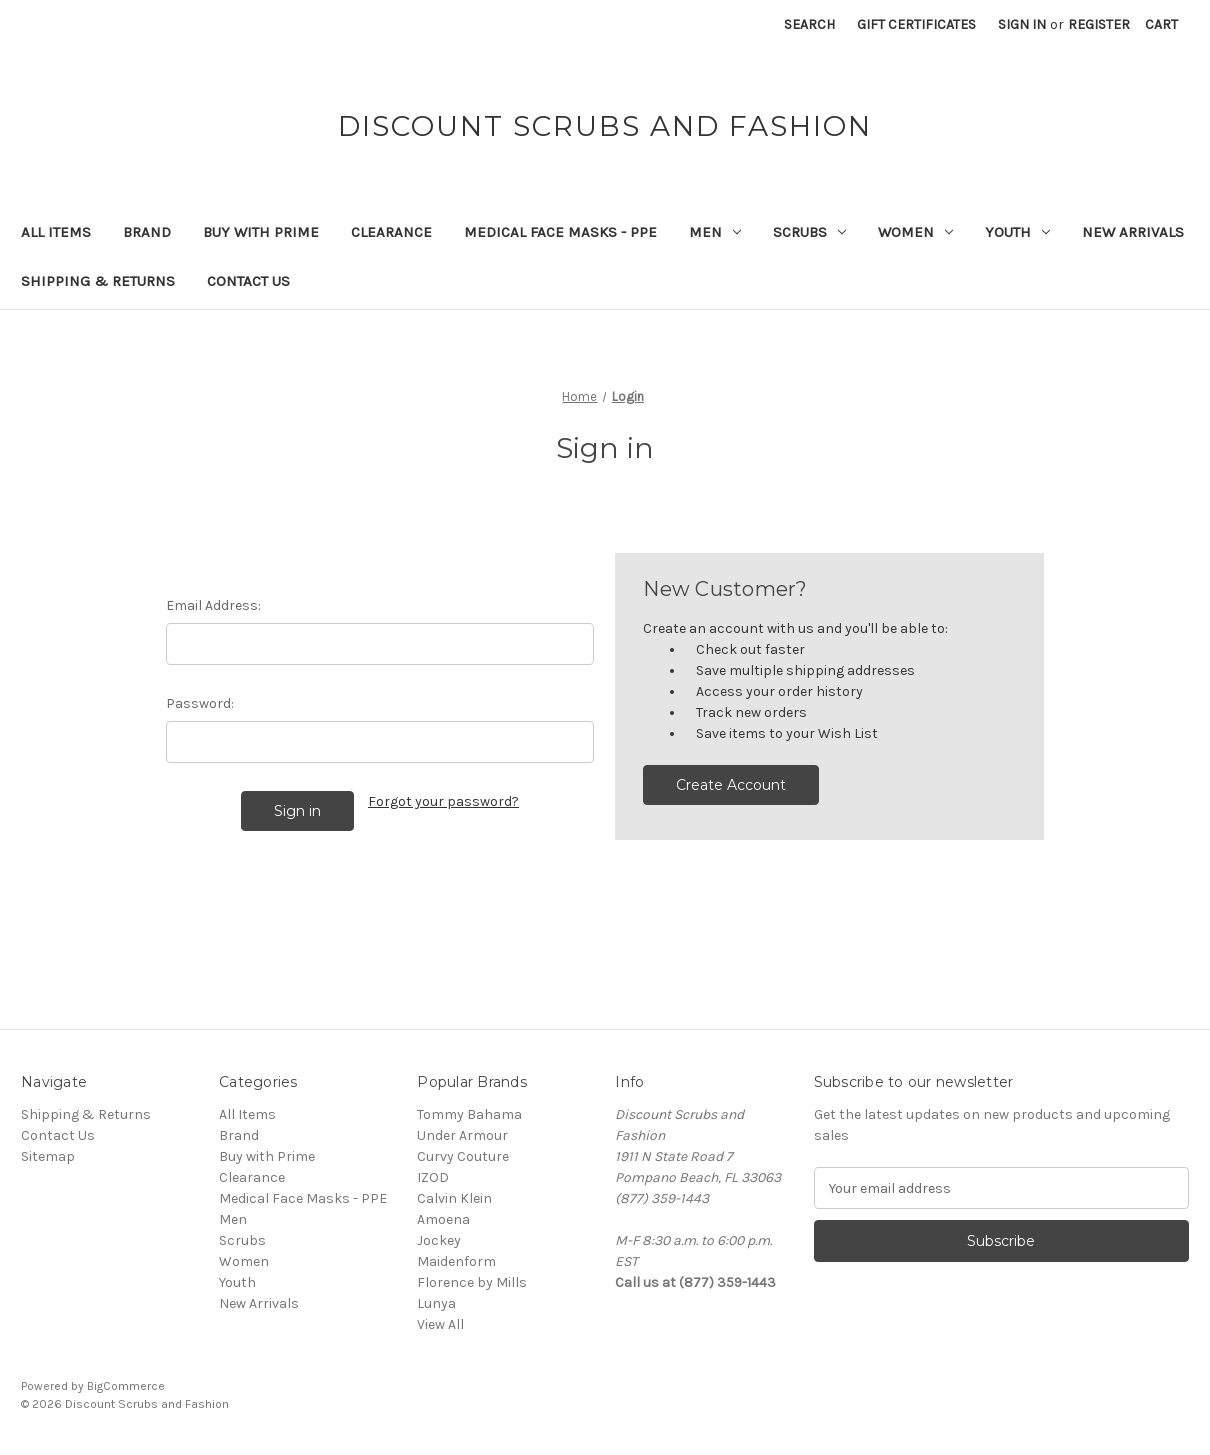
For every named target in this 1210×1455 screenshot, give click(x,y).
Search (809, 24)
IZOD (433, 1177)
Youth (1017, 232)
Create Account (731, 785)
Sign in (1022, 24)
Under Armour (462, 1135)
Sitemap (48, 1156)
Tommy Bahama (469, 1114)
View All (440, 1324)
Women (915, 232)
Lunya (436, 1303)
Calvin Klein (454, 1198)
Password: (200, 703)
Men (715, 232)
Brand (147, 232)
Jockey (439, 1240)
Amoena (443, 1219)
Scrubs (809, 232)
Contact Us (248, 281)
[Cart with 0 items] (1161, 24)
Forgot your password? (443, 801)
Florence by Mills (472, 1282)
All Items (56, 232)
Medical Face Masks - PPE (560, 232)
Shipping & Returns (98, 281)
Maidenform (456, 1261)
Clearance (391, 232)
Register (1099, 24)
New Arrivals (1133, 232)
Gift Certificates (916, 24)
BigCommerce (126, 1386)
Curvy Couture (463, 1156)
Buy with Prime (261, 232)
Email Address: (213, 605)
